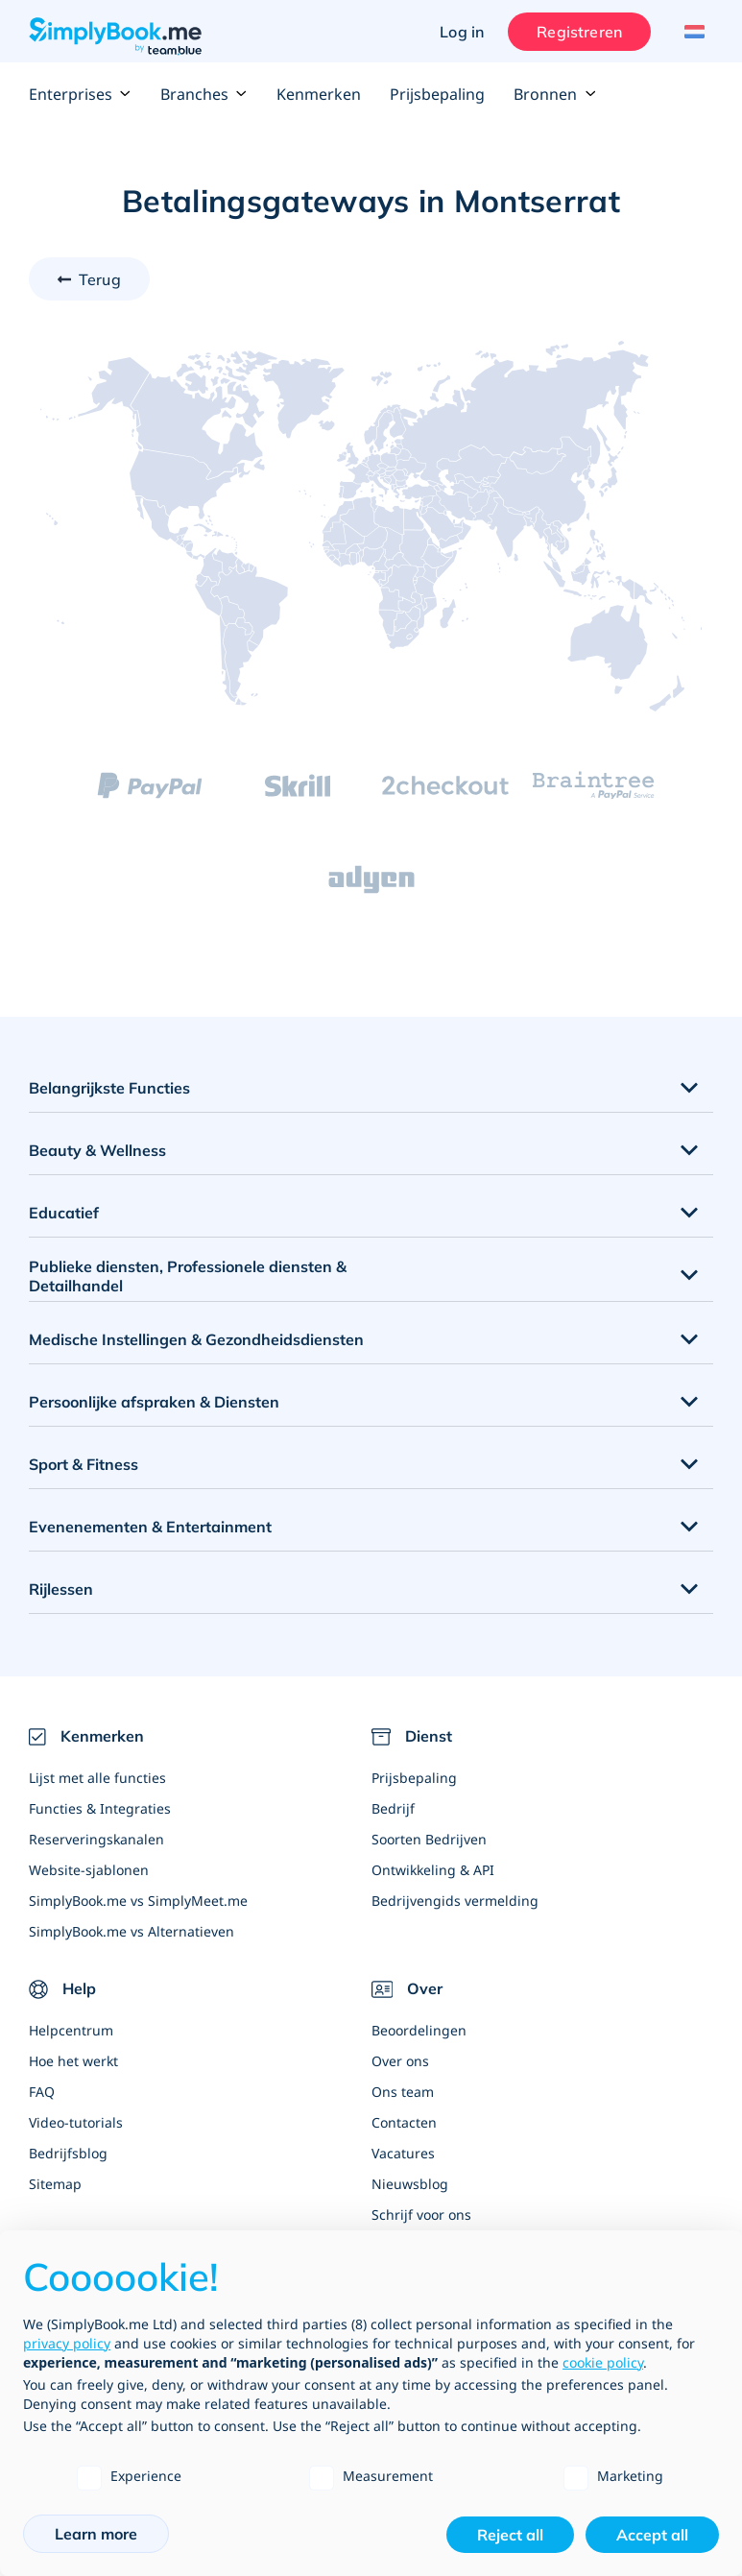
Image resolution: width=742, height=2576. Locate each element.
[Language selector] (691, 31)
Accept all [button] (652, 2534)
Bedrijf (393, 1808)
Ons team (402, 2091)
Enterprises (80, 94)
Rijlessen (61, 1589)
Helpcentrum (71, 2030)
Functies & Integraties (100, 1808)
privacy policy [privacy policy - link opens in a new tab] (66, 2343)
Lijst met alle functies (97, 1778)
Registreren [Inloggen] (579, 31)
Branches (204, 94)
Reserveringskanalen (96, 1839)
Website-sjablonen (89, 1870)
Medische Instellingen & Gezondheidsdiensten (196, 1339)
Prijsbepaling (437, 94)
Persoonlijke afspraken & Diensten (154, 1401)
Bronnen (555, 94)
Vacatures (403, 2153)
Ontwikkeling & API (432, 1870)
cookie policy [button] (602, 2362)
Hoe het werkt (73, 2061)
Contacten (404, 2122)
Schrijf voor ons (421, 2214)
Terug (100, 279)
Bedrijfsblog (68, 2153)
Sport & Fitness (83, 1464)
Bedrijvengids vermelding (455, 1900)
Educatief (64, 1212)
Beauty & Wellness (97, 1150)
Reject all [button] (510, 2534)
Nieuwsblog (409, 2184)
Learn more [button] (96, 2533)
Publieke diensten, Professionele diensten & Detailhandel (188, 1276)
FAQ (42, 2091)
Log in (462, 31)
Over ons (400, 2061)
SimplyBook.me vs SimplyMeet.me (138, 1900)
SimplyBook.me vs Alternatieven (131, 1931)
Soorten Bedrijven (429, 1839)
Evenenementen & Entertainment (150, 1526)
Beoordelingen (419, 2030)
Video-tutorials (76, 2122)
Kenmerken (318, 94)
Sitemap (55, 2184)
